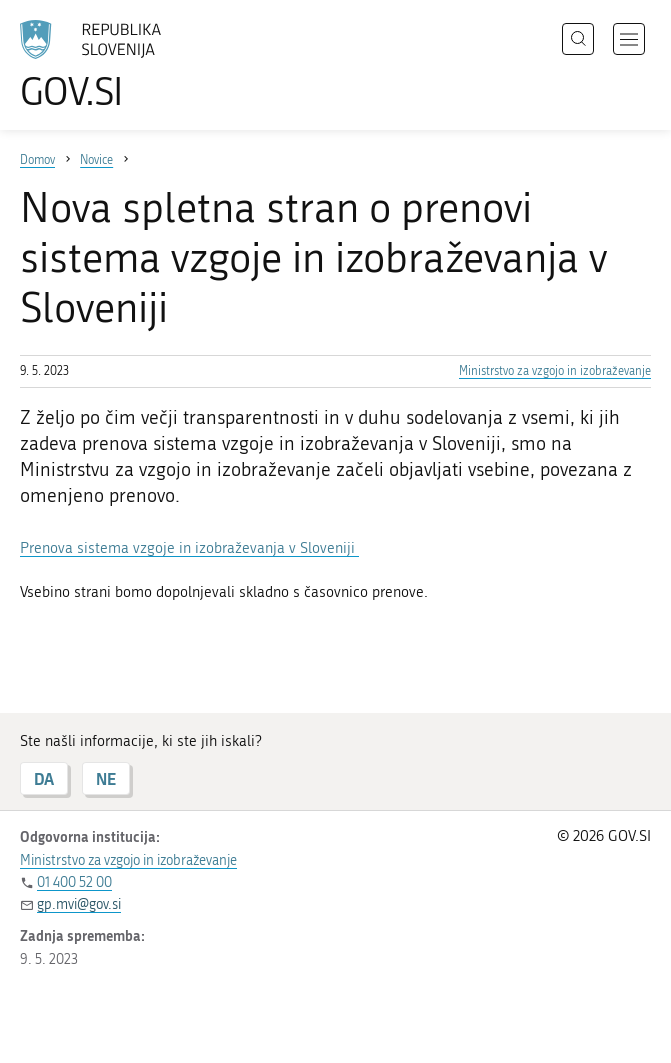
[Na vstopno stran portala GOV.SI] (120, 65)
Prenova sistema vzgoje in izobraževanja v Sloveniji (189, 548)
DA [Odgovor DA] (44, 778)
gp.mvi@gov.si (79, 904)
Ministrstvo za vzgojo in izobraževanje (555, 371)
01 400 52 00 (74, 882)
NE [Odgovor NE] (106, 778)
